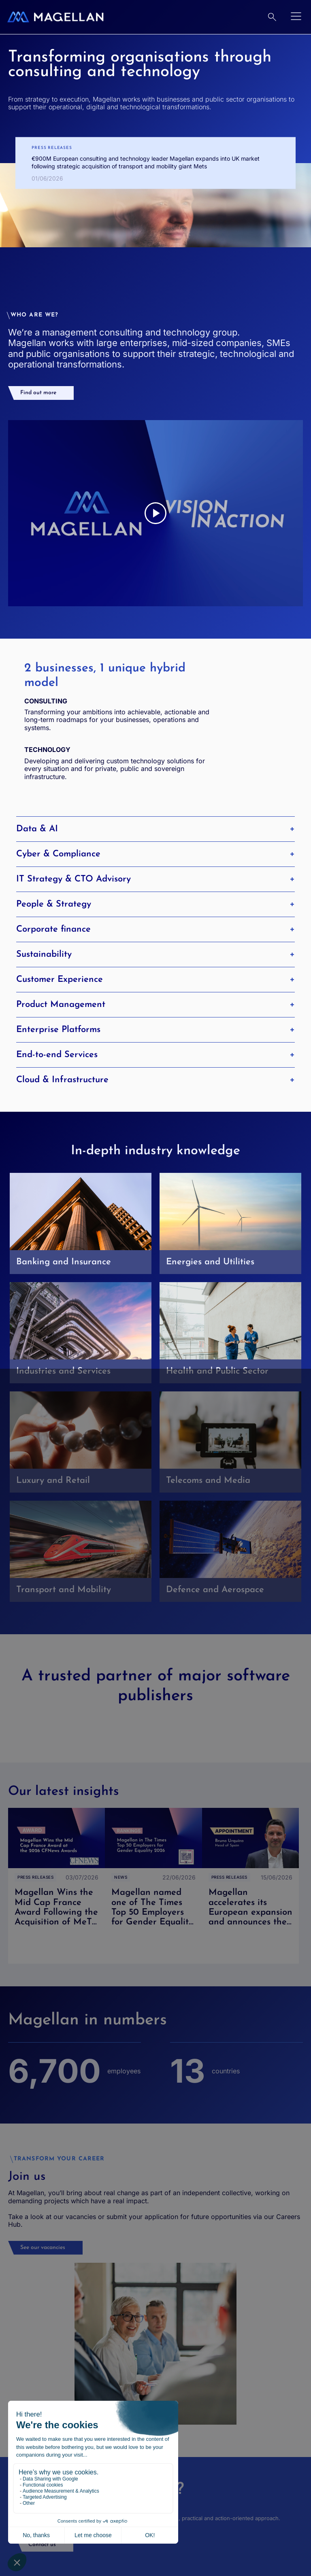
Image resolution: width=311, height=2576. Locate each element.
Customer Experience (155, 979)
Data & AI (155, 829)
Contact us (42, 2545)
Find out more (38, 393)
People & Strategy (155, 904)
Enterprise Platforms (155, 1029)
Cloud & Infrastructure (155, 1080)
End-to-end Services (155, 1055)
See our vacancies (42, 2248)
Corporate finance (155, 929)
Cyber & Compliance (155, 854)
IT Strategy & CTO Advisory (155, 879)
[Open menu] (296, 17)
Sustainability (155, 954)
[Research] (272, 17)
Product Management (155, 1004)
